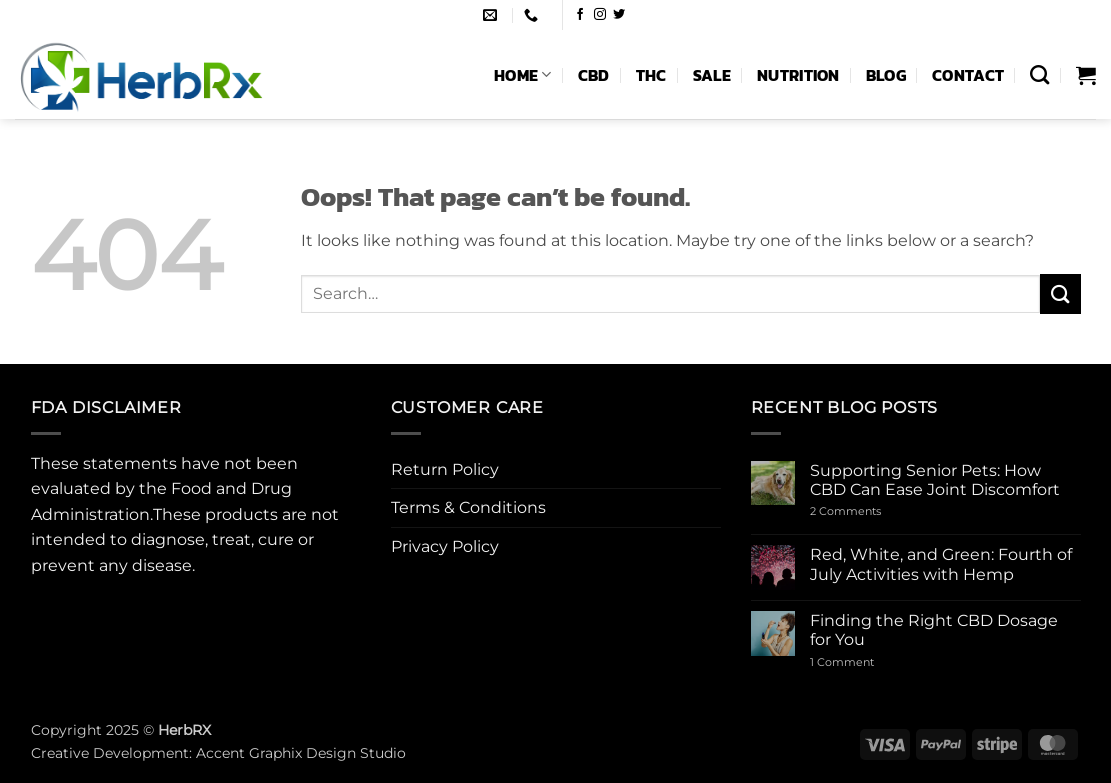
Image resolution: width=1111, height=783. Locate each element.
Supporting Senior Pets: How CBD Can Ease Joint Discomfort (935, 480)
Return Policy (445, 469)
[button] (1086, 75)
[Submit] (1060, 293)
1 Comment (862, 662)
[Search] (1039, 74)
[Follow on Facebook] (580, 15)
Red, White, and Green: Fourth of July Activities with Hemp (941, 564)
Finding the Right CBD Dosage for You (934, 630)
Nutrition (798, 75)
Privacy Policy (445, 546)
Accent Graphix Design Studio (301, 753)
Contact (968, 75)
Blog (886, 75)
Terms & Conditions (468, 507)
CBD (594, 75)
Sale (712, 75)
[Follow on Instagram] (600, 15)
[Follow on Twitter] (619, 15)
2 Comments (875, 511)
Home (523, 75)
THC (651, 75)
